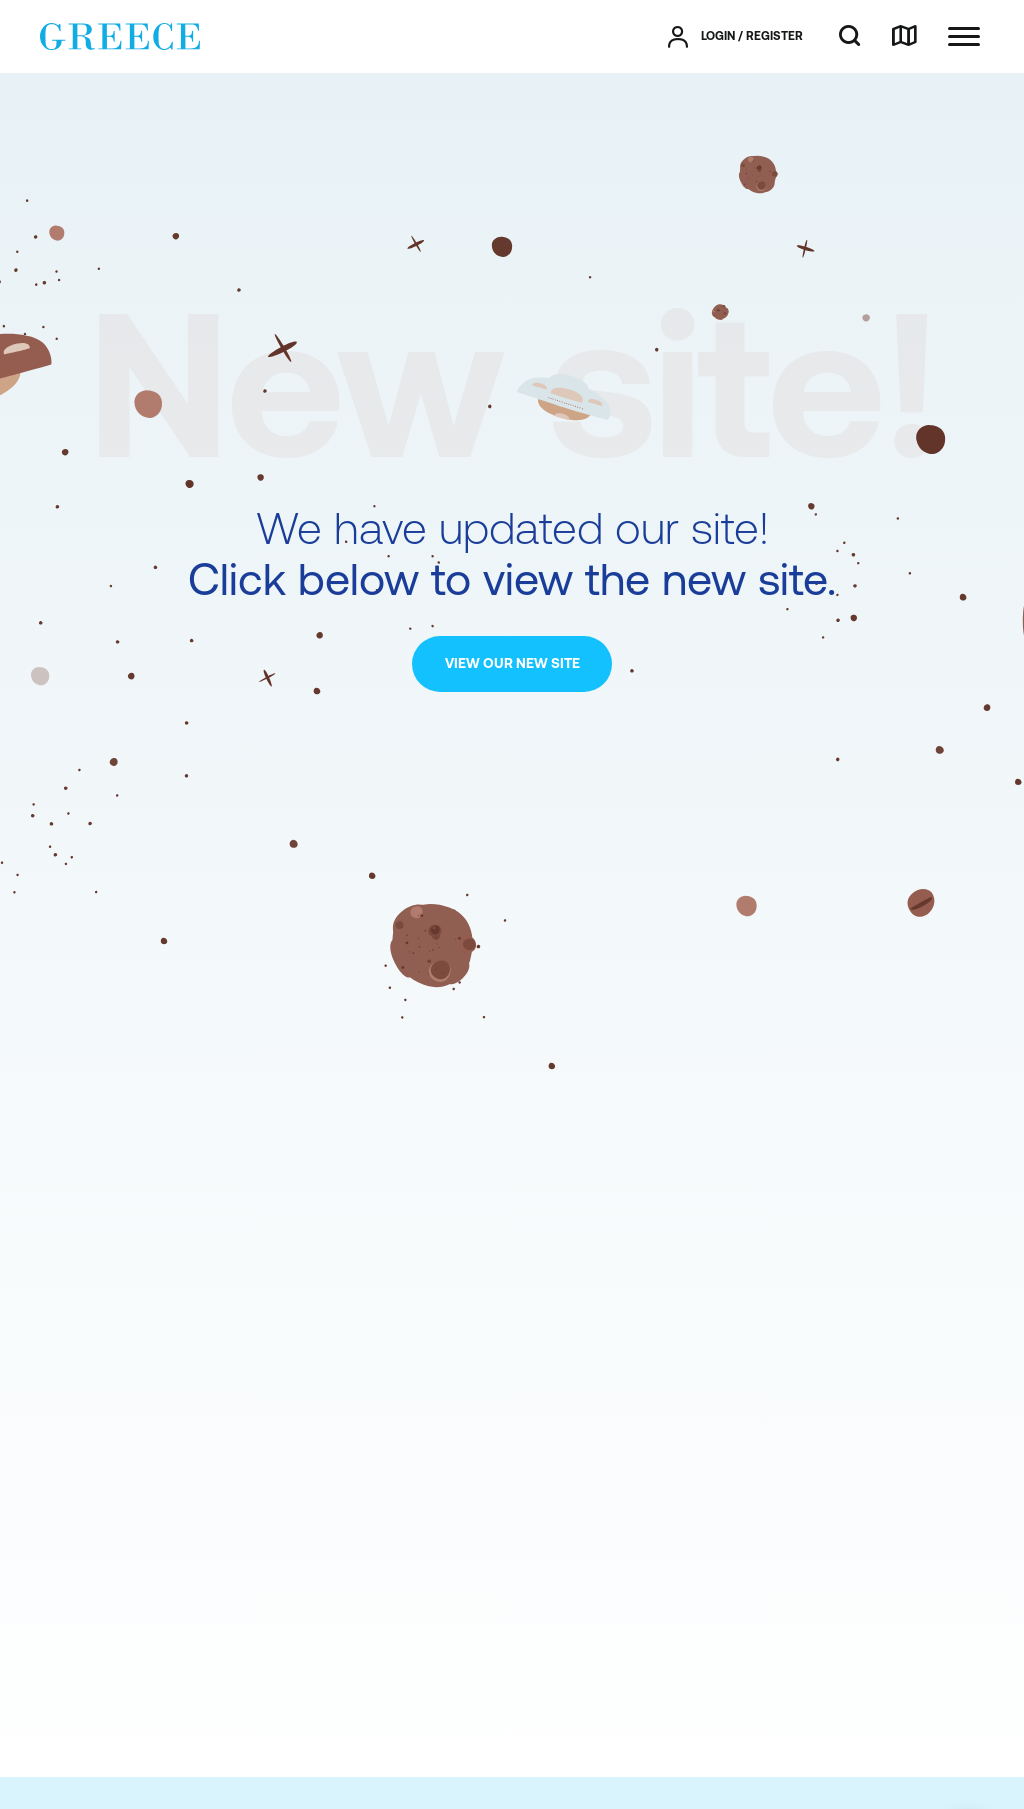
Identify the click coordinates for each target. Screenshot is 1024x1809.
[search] (849, 37)
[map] (904, 37)
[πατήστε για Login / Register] (735, 37)
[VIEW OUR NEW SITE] (512, 664)
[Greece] (120, 35)
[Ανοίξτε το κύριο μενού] (964, 36)
